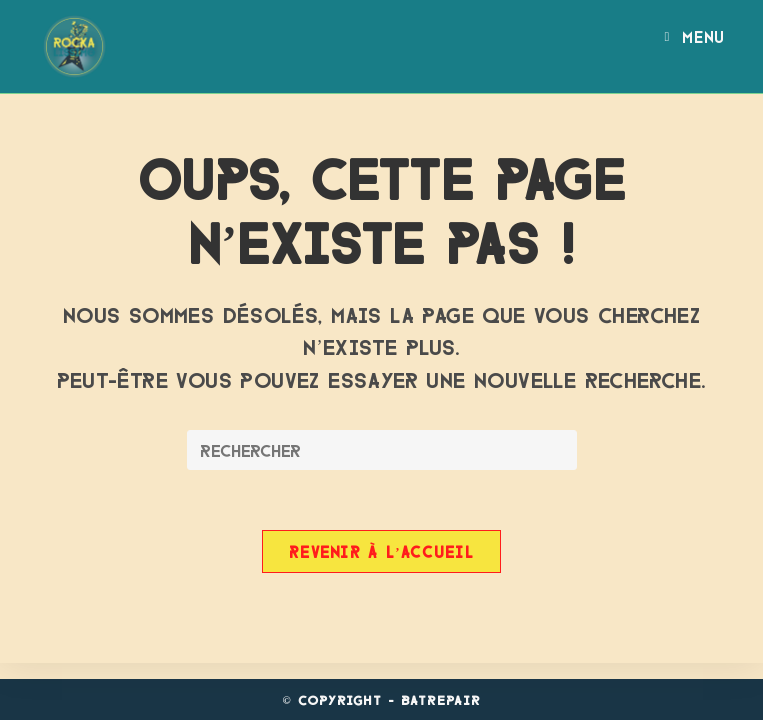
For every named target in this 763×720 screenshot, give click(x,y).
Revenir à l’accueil (381, 551)
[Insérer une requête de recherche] (382, 450)
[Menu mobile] (694, 36)
